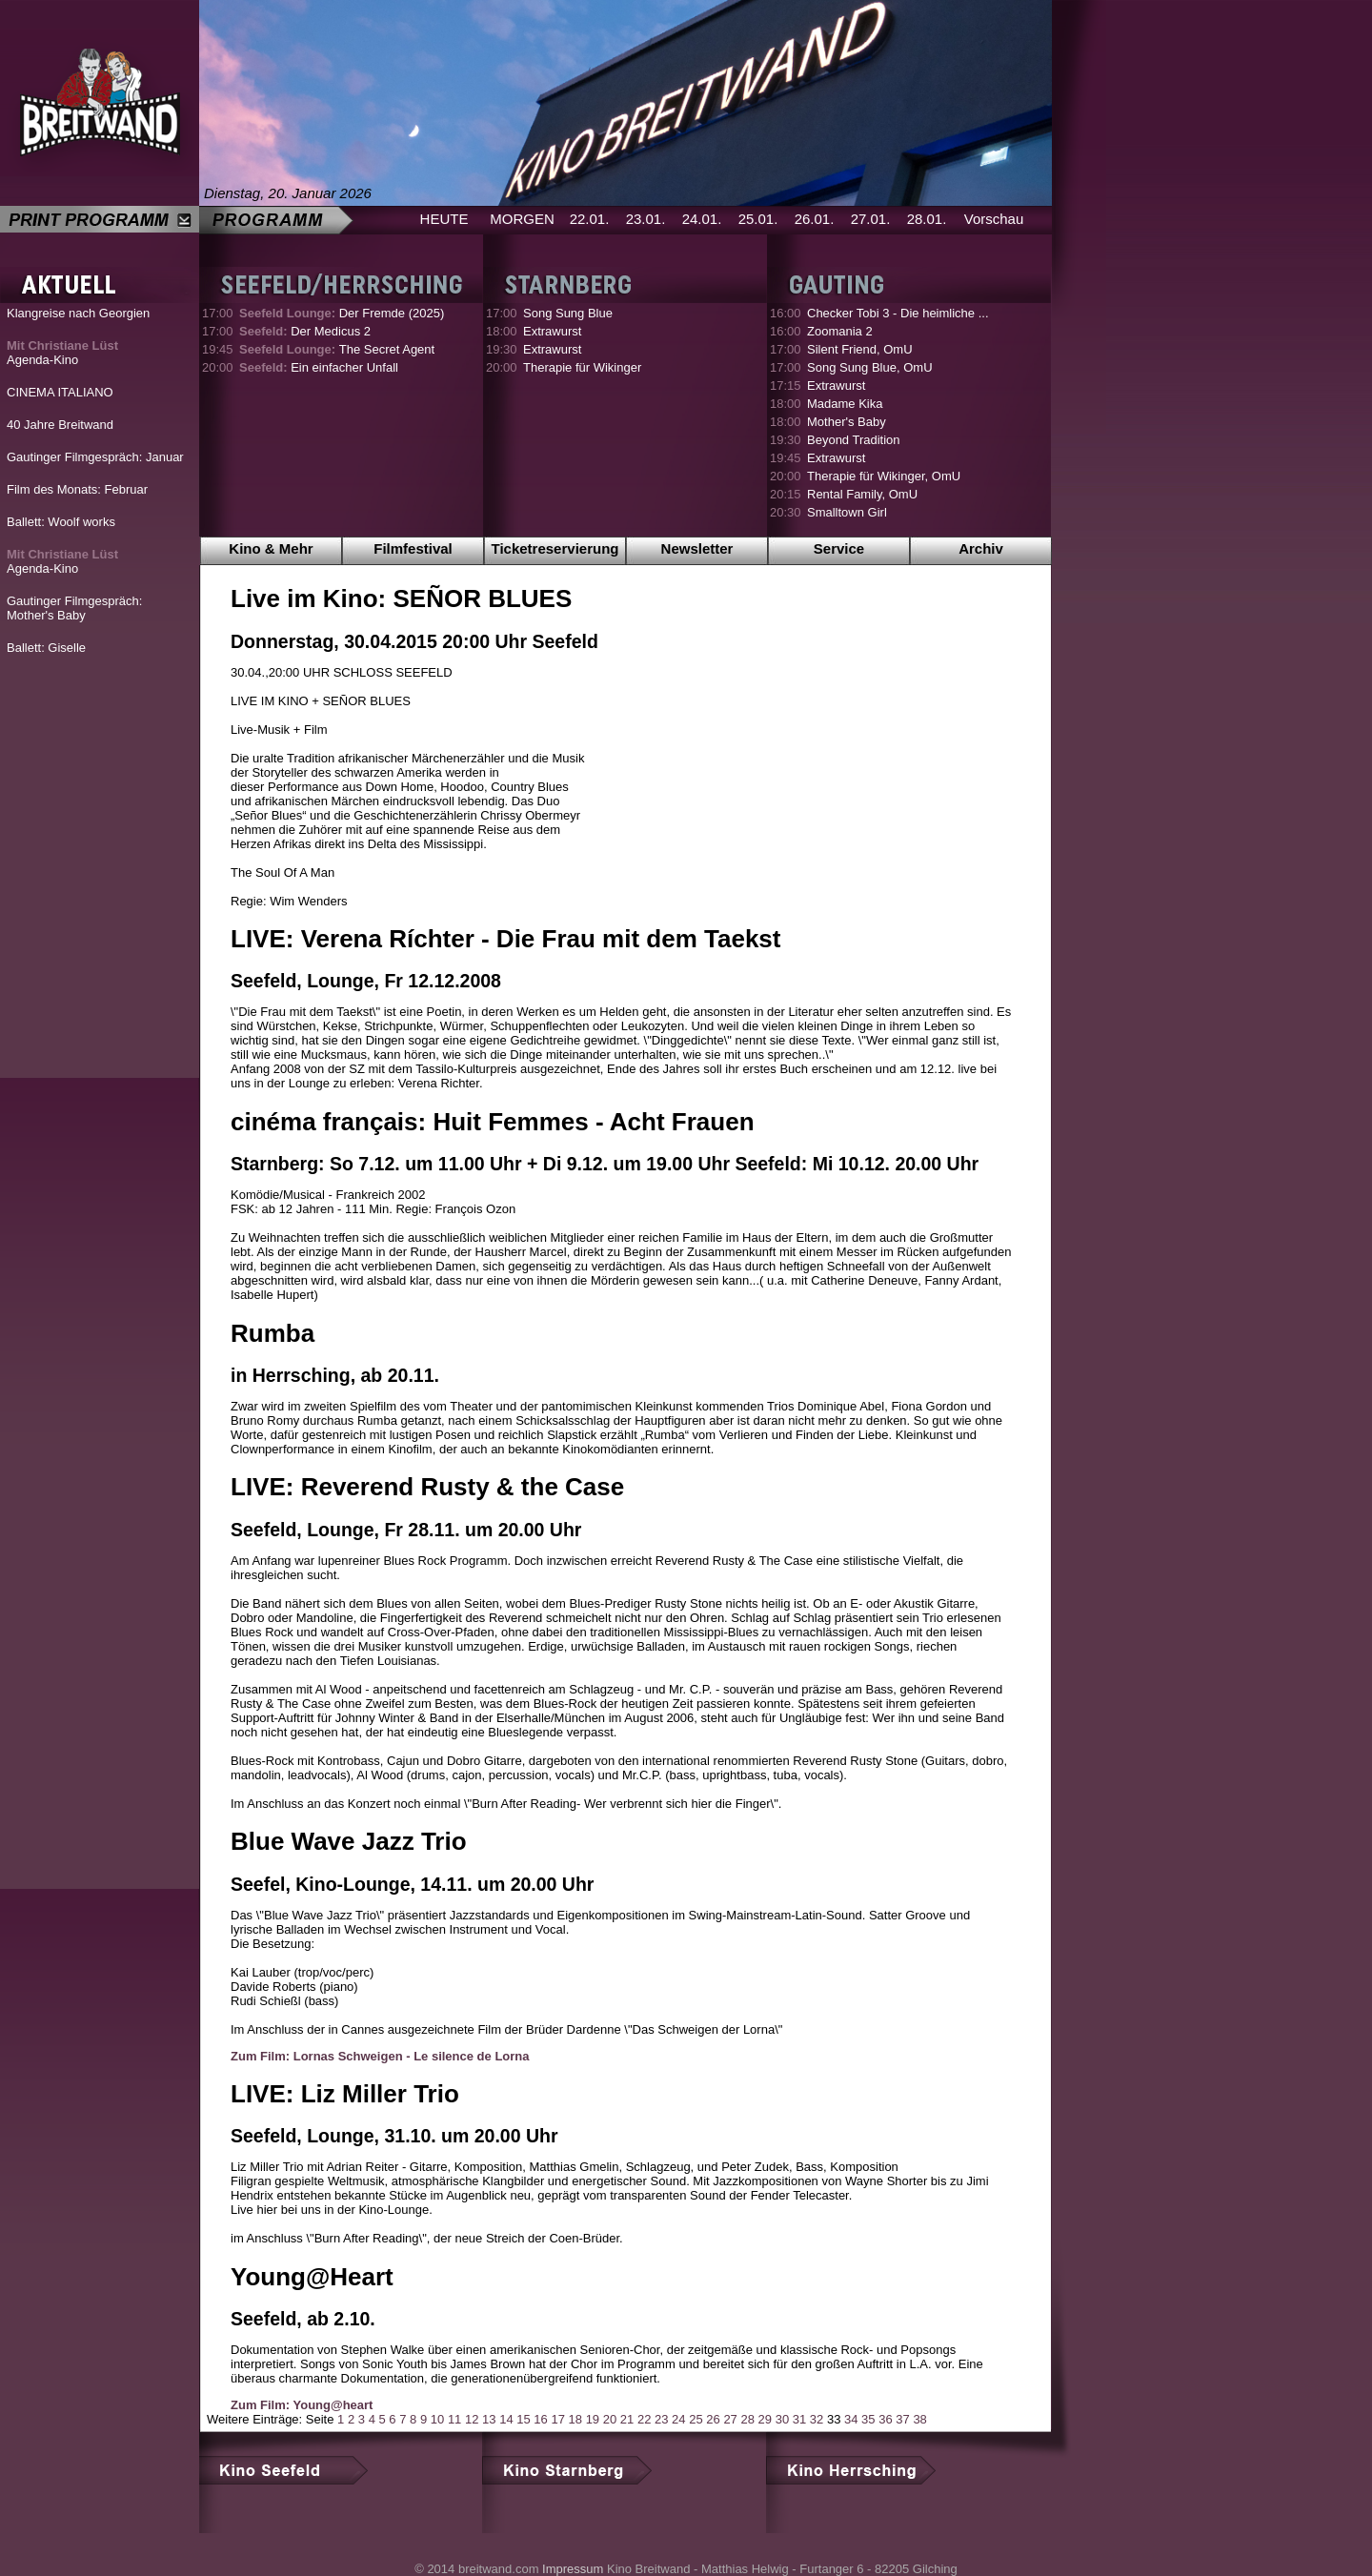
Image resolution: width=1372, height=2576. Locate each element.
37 (902, 2419)
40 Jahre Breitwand (60, 424)
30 (782, 2419)
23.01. (646, 219)
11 (454, 2419)
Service (839, 548)
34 (851, 2419)
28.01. (927, 219)
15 (523, 2419)
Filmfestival (413, 548)
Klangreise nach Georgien (78, 313)
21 (627, 2419)
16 (540, 2419)
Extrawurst (552, 331)
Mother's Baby (846, 422)
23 (661, 2419)
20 (609, 2419)
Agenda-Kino (62, 352)
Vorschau (994, 219)
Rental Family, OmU (862, 494)
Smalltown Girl (847, 512)
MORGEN (522, 219)
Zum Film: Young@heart (302, 2405)
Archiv (980, 548)
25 (695, 2419)
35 (868, 2419)
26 (712, 2419)
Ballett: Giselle (46, 647)
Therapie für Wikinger (582, 367)
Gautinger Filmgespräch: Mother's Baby (74, 608)
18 (575, 2419)
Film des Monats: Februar (77, 489)
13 (488, 2419)
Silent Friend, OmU (860, 349)
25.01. (758, 219)
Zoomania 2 (840, 331)
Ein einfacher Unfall (318, 367)
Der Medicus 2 (305, 331)
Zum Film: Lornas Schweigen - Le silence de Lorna (380, 2056)
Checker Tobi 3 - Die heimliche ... (898, 313)
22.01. (590, 219)
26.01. (815, 219)
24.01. (702, 219)
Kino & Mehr (271, 548)
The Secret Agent (336, 349)
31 (799, 2419)
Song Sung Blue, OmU (870, 367)
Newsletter (697, 548)
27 (729, 2419)
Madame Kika (844, 403)
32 (816, 2419)
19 (592, 2419)
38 (919, 2419)
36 (885, 2419)
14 (506, 2419)
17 (557, 2419)
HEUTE (444, 219)
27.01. (871, 219)
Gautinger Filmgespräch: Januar (95, 457)
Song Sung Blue (568, 313)
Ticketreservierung (555, 548)
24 (678, 2419)
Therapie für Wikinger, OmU (883, 476)
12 (471, 2419)
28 (747, 2419)
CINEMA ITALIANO (60, 392)
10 (437, 2419)
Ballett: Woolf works (61, 522)
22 (644, 2419)
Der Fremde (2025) (341, 313)
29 (765, 2419)
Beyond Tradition (853, 440)
